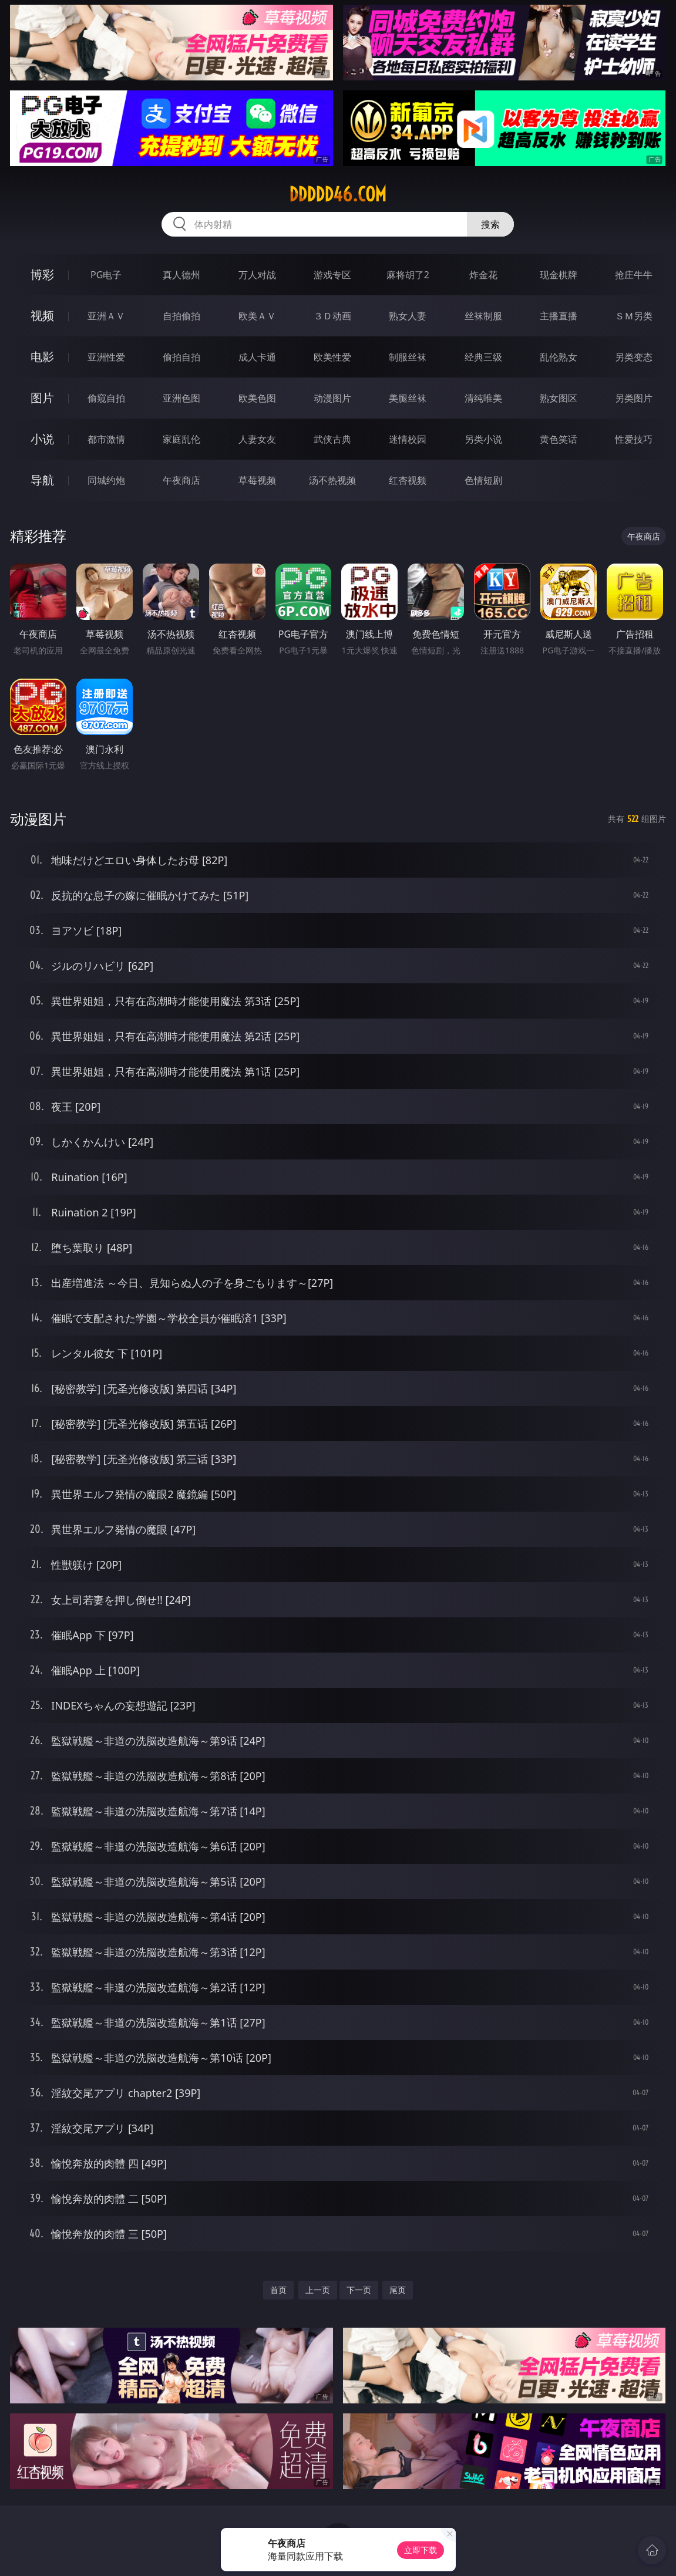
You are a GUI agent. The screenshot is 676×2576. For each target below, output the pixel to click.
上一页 (317, 2289)
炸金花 (483, 274)
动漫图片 (332, 398)
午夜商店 (181, 480)
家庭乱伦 (181, 439)
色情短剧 (483, 480)
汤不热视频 (332, 480)
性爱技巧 (634, 439)
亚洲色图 (181, 398)
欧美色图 (257, 398)
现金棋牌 (558, 274)
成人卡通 (257, 356)
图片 (42, 398)
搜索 (490, 224)
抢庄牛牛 (634, 274)
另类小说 (483, 439)
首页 (278, 2289)
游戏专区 (332, 274)
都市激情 (106, 439)
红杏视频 (407, 480)
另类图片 (634, 398)
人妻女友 (257, 439)
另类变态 (634, 356)
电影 (42, 357)
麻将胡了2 (407, 274)
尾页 (397, 2289)
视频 (42, 315)
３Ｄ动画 (332, 315)
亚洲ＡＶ (106, 315)
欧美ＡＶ (257, 315)
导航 (42, 480)
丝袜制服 (483, 315)
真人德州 (181, 274)
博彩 (42, 274)
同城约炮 (106, 480)
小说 (42, 439)
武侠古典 (332, 439)
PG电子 (106, 274)
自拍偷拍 (181, 315)
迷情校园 (407, 439)
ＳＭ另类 (634, 315)
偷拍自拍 (181, 356)
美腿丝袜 (407, 398)
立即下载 (420, 2549)
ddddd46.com (337, 194)
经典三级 (483, 356)
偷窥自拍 (106, 398)
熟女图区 (558, 398)
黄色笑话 (558, 439)
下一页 (359, 2289)
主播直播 (558, 315)
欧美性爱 (332, 356)
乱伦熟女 (558, 356)
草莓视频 (257, 480)
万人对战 (257, 274)
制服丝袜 (407, 356)
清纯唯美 (483, 398)
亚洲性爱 (106, 356)
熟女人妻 (407, 315)
